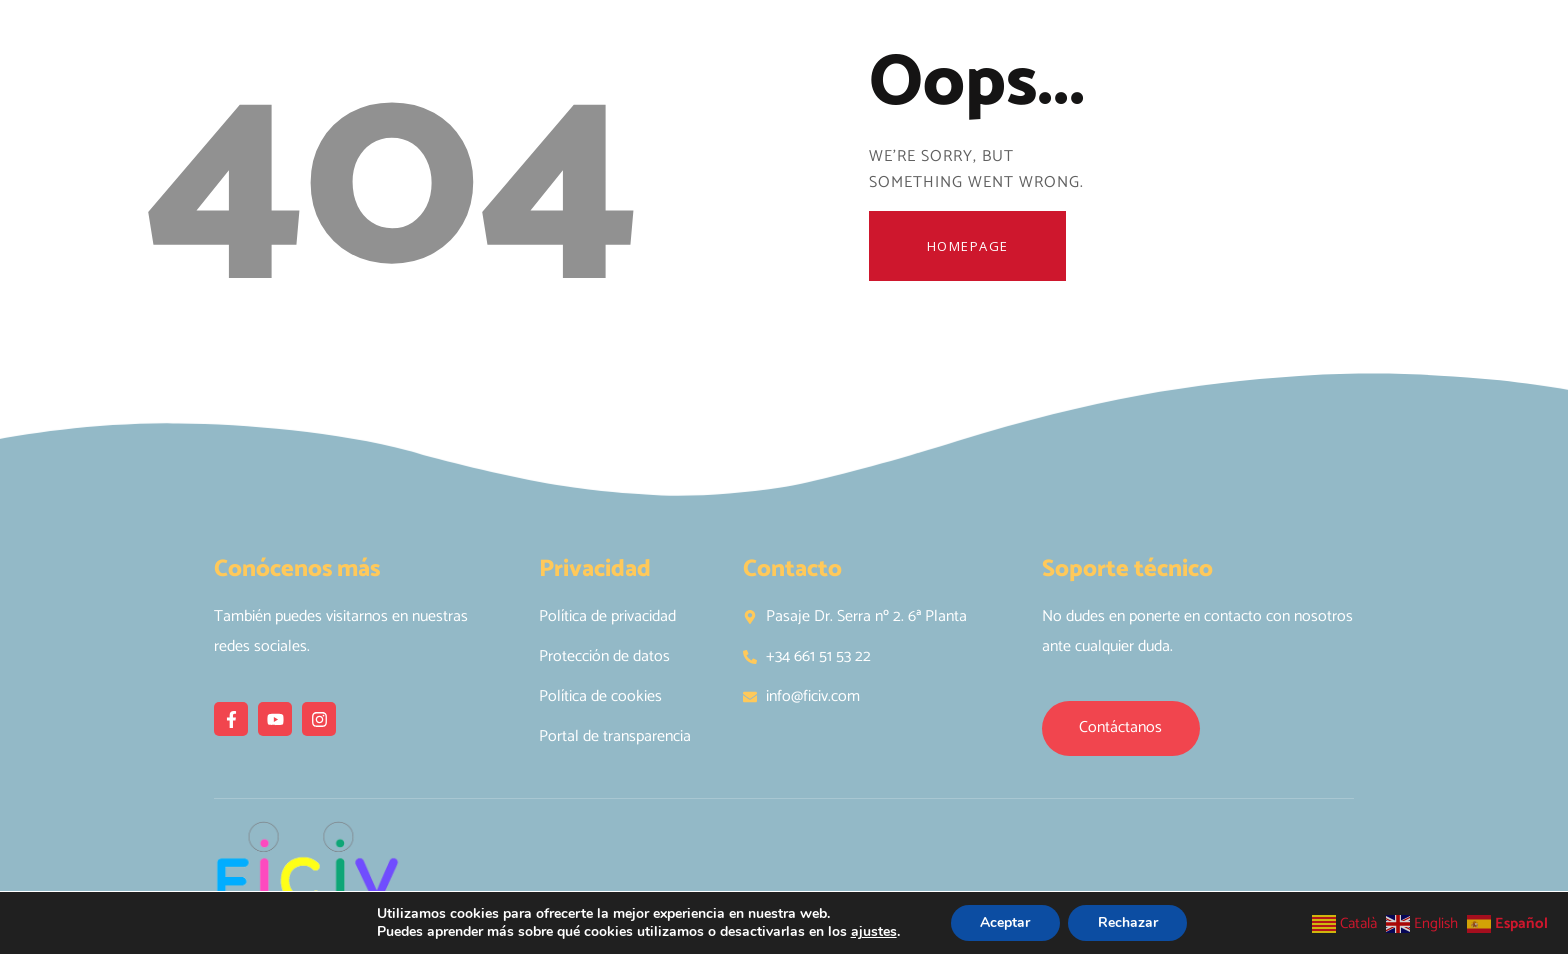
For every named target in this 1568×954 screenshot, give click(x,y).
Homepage (969, 246)
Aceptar (1005, 922)
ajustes (873, 932)
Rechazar (1128, 922)
